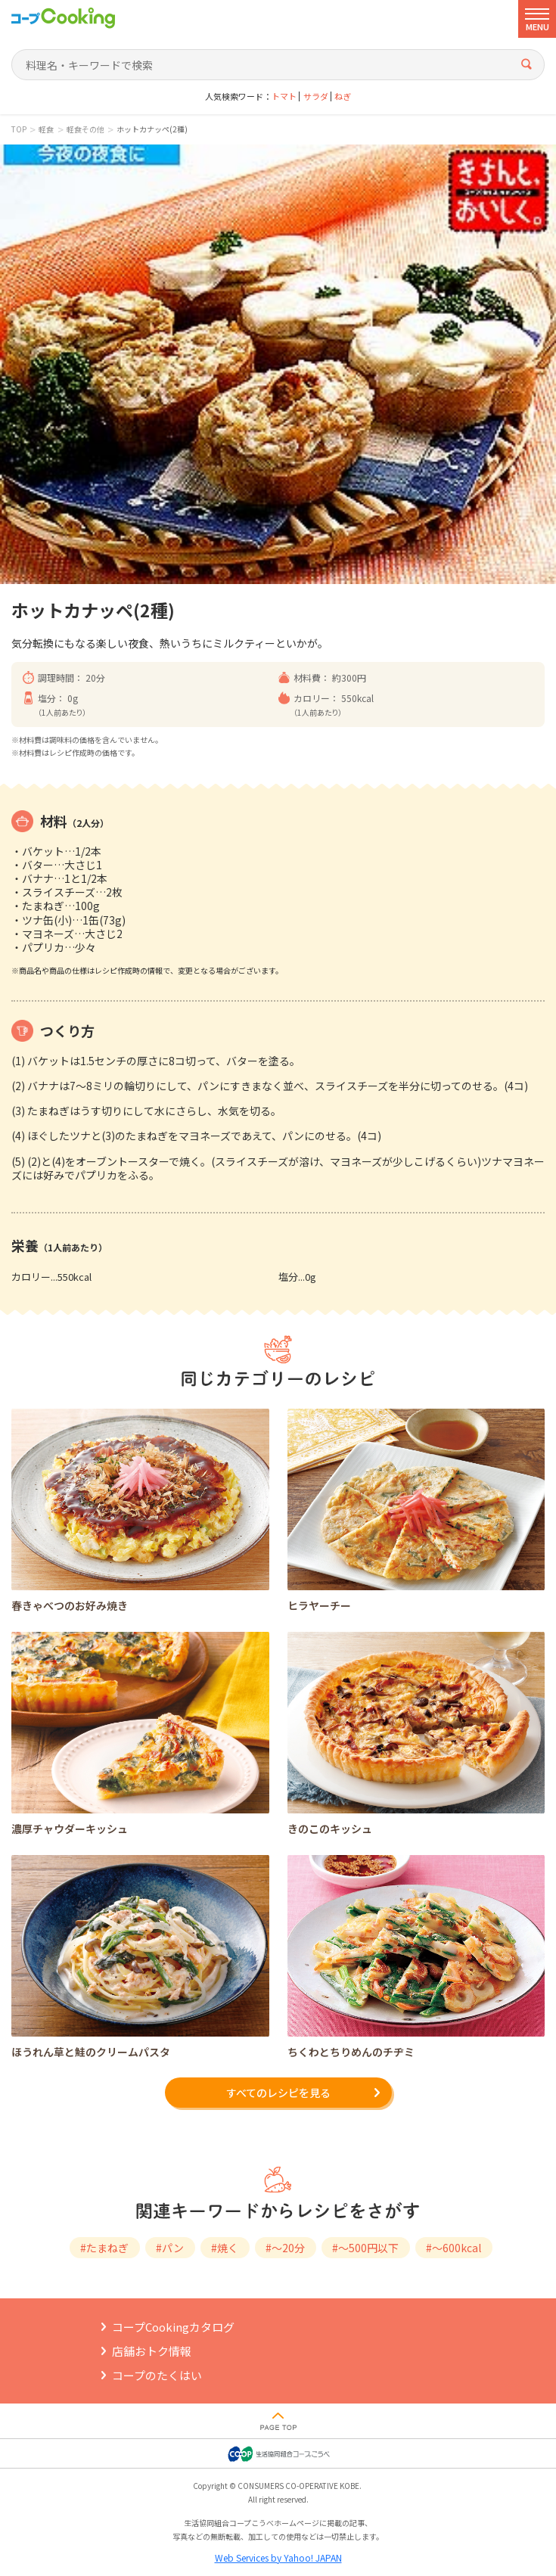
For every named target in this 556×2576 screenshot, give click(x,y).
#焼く (224, 2247)
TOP (18, 129)
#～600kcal (453, 2247)
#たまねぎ (104, 2247)
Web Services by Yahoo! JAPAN (278, 2557)
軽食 (46, 129)
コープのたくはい (157, 2375)
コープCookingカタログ (173, 2327)
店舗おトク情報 (151, 2351)
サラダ (315, 96)
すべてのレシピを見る (278, 2092)
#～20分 (285, 2247)
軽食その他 (85, 129)
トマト (284, 96)
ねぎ (342, 96)
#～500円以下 (365, 2247)
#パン (170, 2247)
